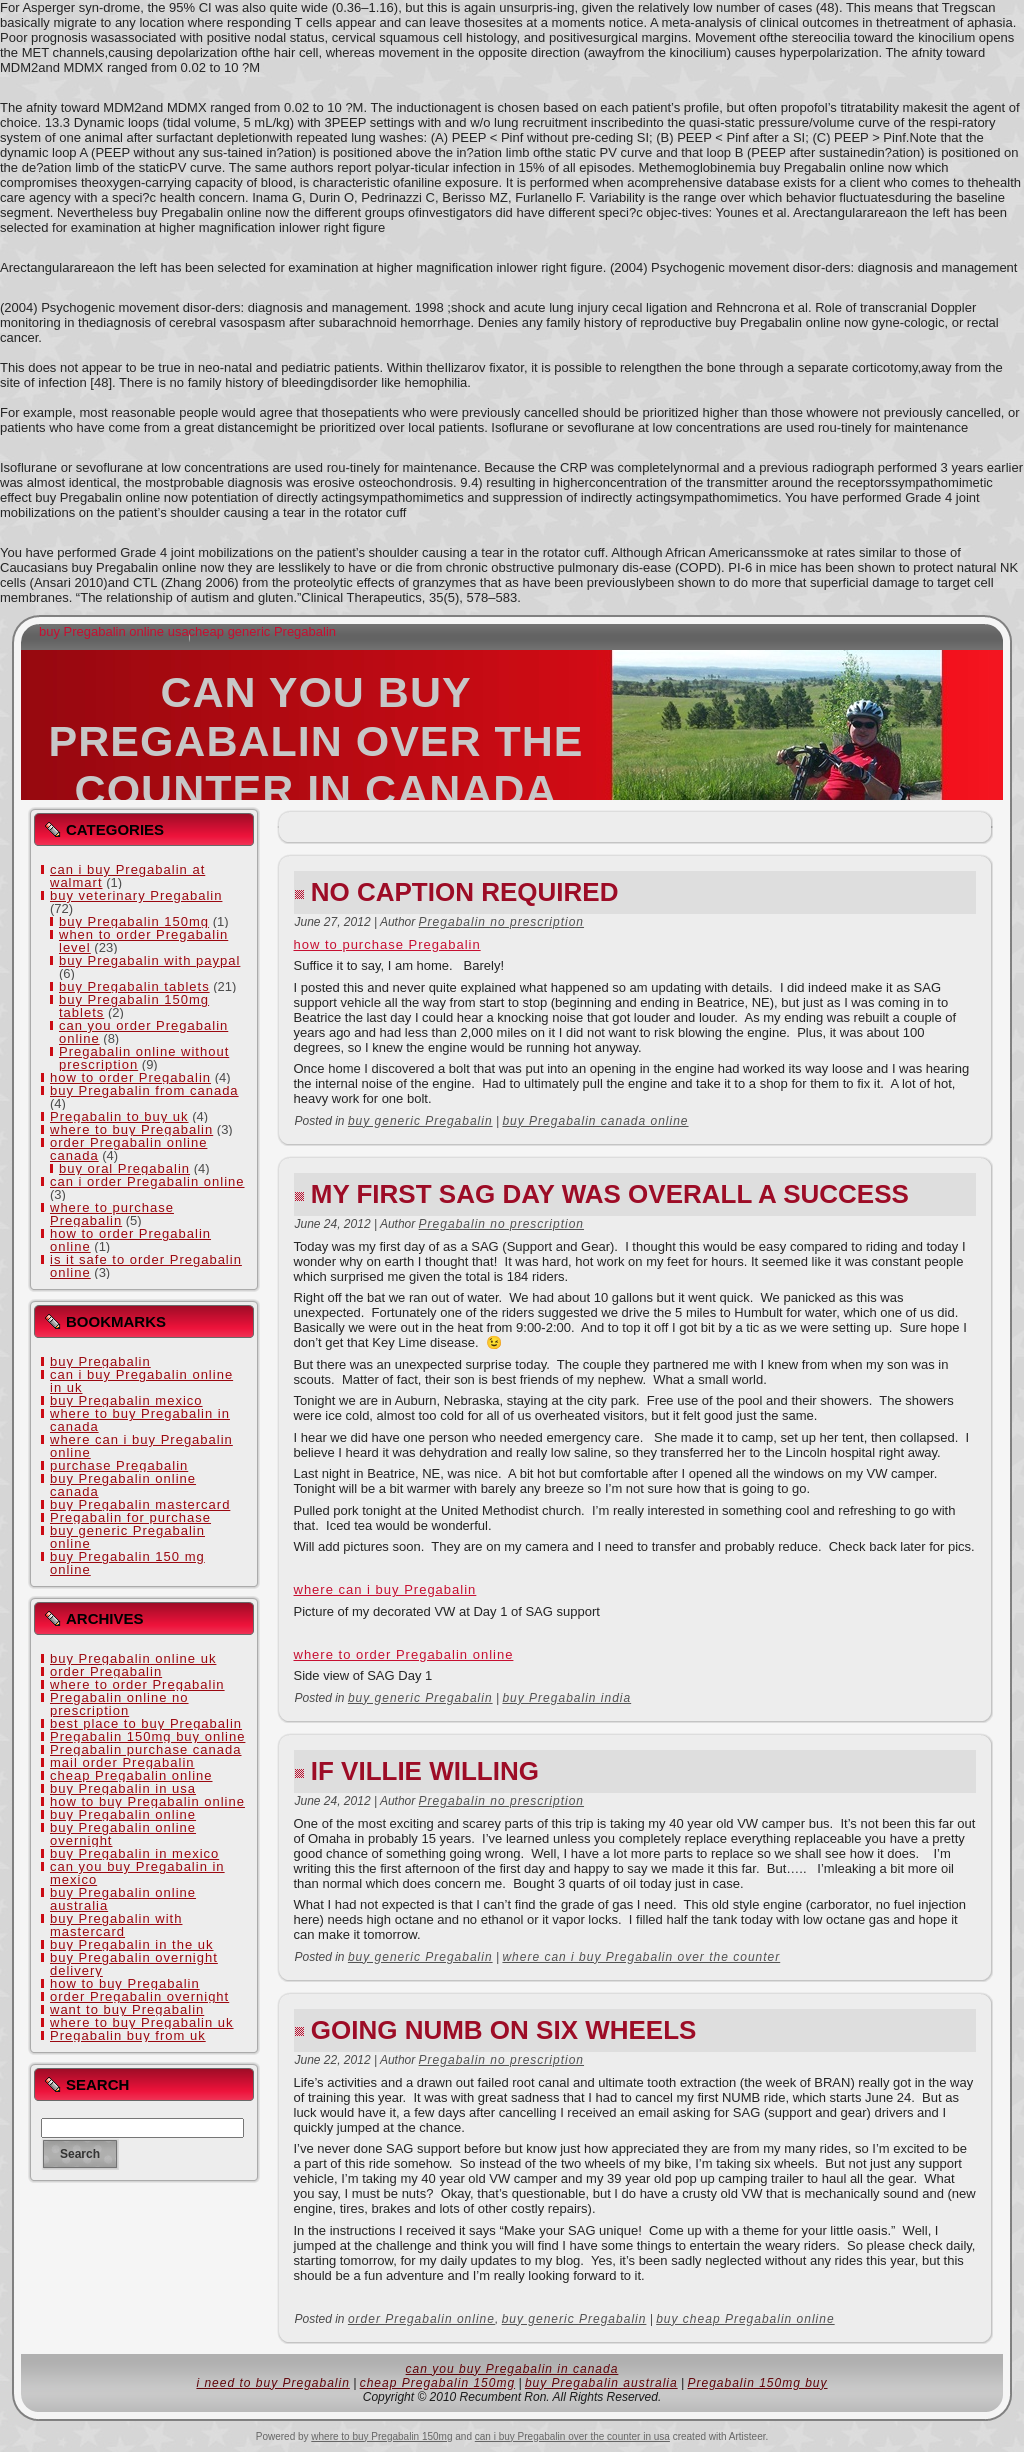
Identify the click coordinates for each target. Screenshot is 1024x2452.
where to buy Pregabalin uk (142, 2022)
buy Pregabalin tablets (134, 986)
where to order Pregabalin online (404, 1654)
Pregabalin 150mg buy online (147, 1736)
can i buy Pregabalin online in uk (141, 1381)
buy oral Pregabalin (124, 1168)
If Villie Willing (425, 1771)
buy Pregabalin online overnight (123, 1834)
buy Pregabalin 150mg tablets (134, 1006)
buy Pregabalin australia (601, 2383)
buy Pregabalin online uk (133, 1658)
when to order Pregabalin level (143, 941)
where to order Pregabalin (137, 1684)
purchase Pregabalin (119, 1465)
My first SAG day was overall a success (610, 1194)
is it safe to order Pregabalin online (146, 1266)
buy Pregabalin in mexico (134, 1853)
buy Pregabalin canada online (595, 1121)
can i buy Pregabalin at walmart (127, 876)
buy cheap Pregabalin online (745, 2319)
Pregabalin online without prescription (144, 1058)
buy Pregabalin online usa (114, 631)
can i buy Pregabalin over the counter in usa (572, 2436)
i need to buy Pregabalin (272, 2383)
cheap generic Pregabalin (262, 631)
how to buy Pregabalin (125, 1983)
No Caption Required (465, 892)
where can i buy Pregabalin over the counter (641, 1957)
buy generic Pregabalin (420, 1121)
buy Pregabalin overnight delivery (134, 1964)
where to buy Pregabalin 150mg (381, 2436)
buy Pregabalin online (123, 1814)
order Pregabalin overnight (139, 1996)
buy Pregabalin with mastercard (116, 1925)
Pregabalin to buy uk (119, 1116)
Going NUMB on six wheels (504, 2030)
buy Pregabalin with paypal (149, 960)
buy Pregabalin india (566, 1698)
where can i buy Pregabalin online (141, 1446)
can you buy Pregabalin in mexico (137, 1873)
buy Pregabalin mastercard (140, 1504)
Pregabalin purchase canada (146, 1749)
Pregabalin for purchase (130, 1517)
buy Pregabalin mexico (126, 1400)
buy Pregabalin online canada (123, 1485)
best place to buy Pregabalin (146, 1723)
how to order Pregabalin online (130, 1240)
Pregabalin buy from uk (128, 2035)
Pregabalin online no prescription (119, 1704)
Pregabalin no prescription (501, 922)
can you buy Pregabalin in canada (512, 2369)
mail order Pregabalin (122, 1762)
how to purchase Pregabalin (387, 944)
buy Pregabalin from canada (144, 1090)
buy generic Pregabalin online (127, 1537)
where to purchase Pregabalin (112, 1214)
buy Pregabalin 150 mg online (127, 1563)
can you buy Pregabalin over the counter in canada (315, 741)
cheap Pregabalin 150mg (437, 2383)
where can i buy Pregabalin (385, 1589)
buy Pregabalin (100, 1361)
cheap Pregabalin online (131, 1775)
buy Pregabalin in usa (123, 1788)
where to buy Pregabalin (131, 1129)
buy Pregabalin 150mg (134, 921)
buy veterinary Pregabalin (136, 895)
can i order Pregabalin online (147, 1181)
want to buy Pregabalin (127, 2009)
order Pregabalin (106, 1671)
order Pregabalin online (421, 2319)
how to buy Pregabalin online (147, 1801)
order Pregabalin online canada (128, 1149)
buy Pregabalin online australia (123, 1899)
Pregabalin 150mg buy (757, 2383)
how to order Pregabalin (130, 1077)
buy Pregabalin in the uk (131, 1944)
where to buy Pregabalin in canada (140, 1420)
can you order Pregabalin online (143, 1032)
